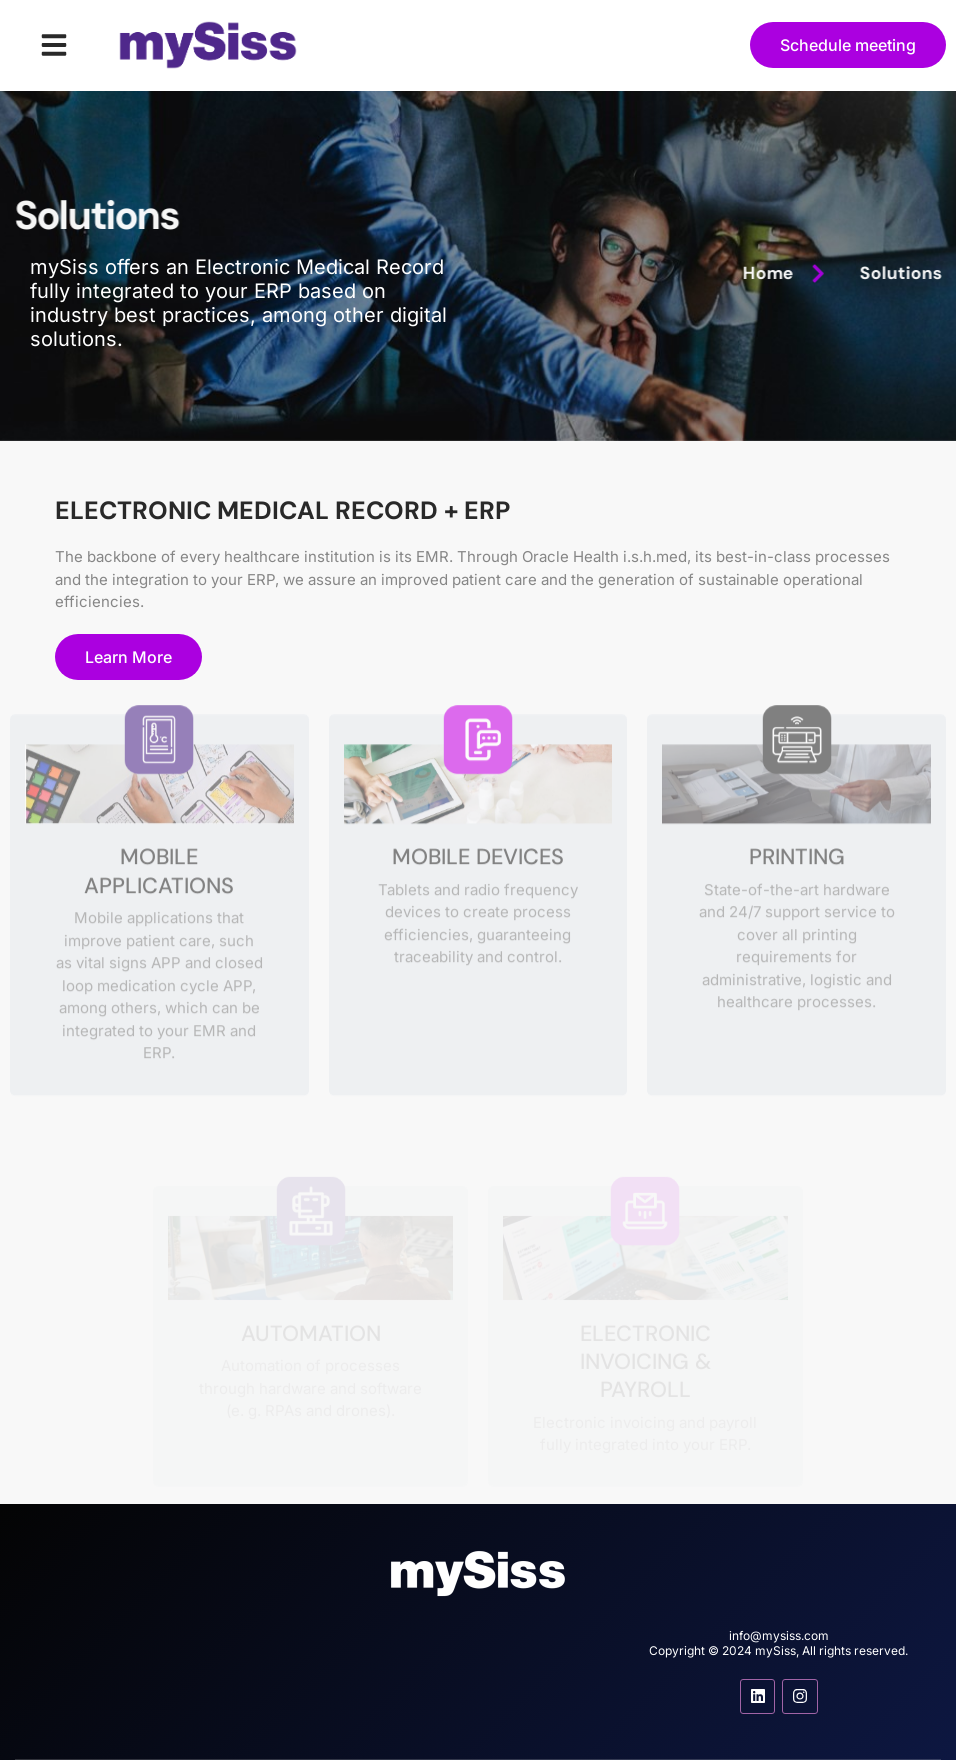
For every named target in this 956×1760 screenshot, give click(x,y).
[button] (54, 45)
